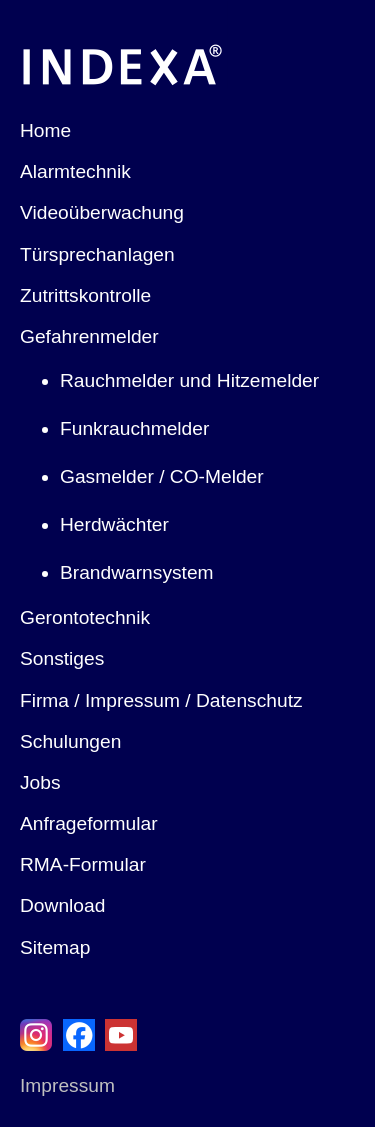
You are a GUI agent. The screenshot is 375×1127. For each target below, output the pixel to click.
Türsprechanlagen (97, 254)
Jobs (40, 782)
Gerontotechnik (85, 617)
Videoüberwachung (102, 212)
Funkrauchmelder (134, 428)
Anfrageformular (89, 823)
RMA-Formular (83, 864)
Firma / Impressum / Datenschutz (161, 700)
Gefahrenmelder (89, 336)
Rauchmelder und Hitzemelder (189, 380)
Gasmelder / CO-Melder (162, 476)
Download (62, 905)
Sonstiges (62, 658)
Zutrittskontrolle (85, 295)
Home (45, 130)
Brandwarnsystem (137, 572)
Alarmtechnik (75, 171)
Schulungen (70, 741)
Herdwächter (114, 524)
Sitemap (55, 947)
